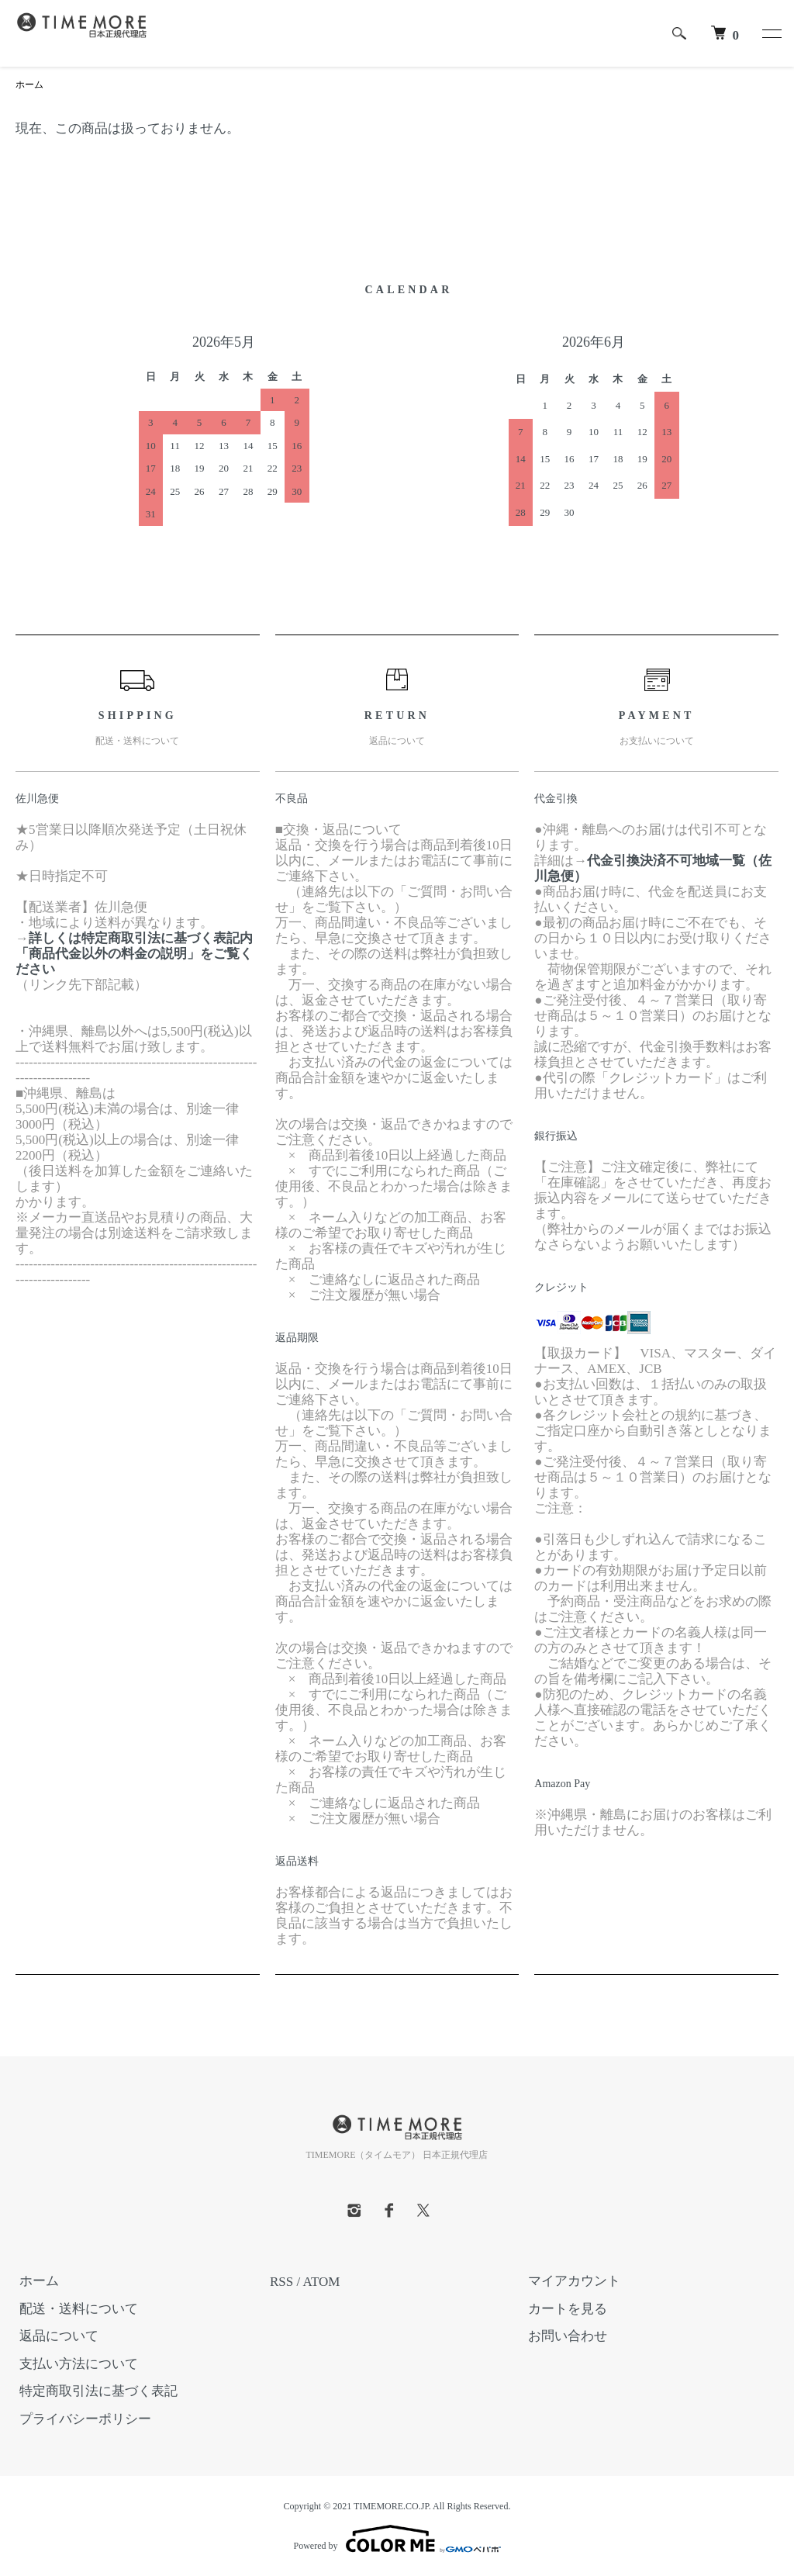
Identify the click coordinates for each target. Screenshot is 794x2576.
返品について (55, 2336)
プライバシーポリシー (81, 2419)
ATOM (321, 2281)
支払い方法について (75, 2364)
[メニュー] (770, 33)
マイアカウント (570, 2281)
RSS (281, 2281)
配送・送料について (75, 2309)
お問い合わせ (563, 2336)
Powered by (397, 2539)
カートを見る (563, 2309)
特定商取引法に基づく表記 (95, 2391)
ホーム (29, 85)
